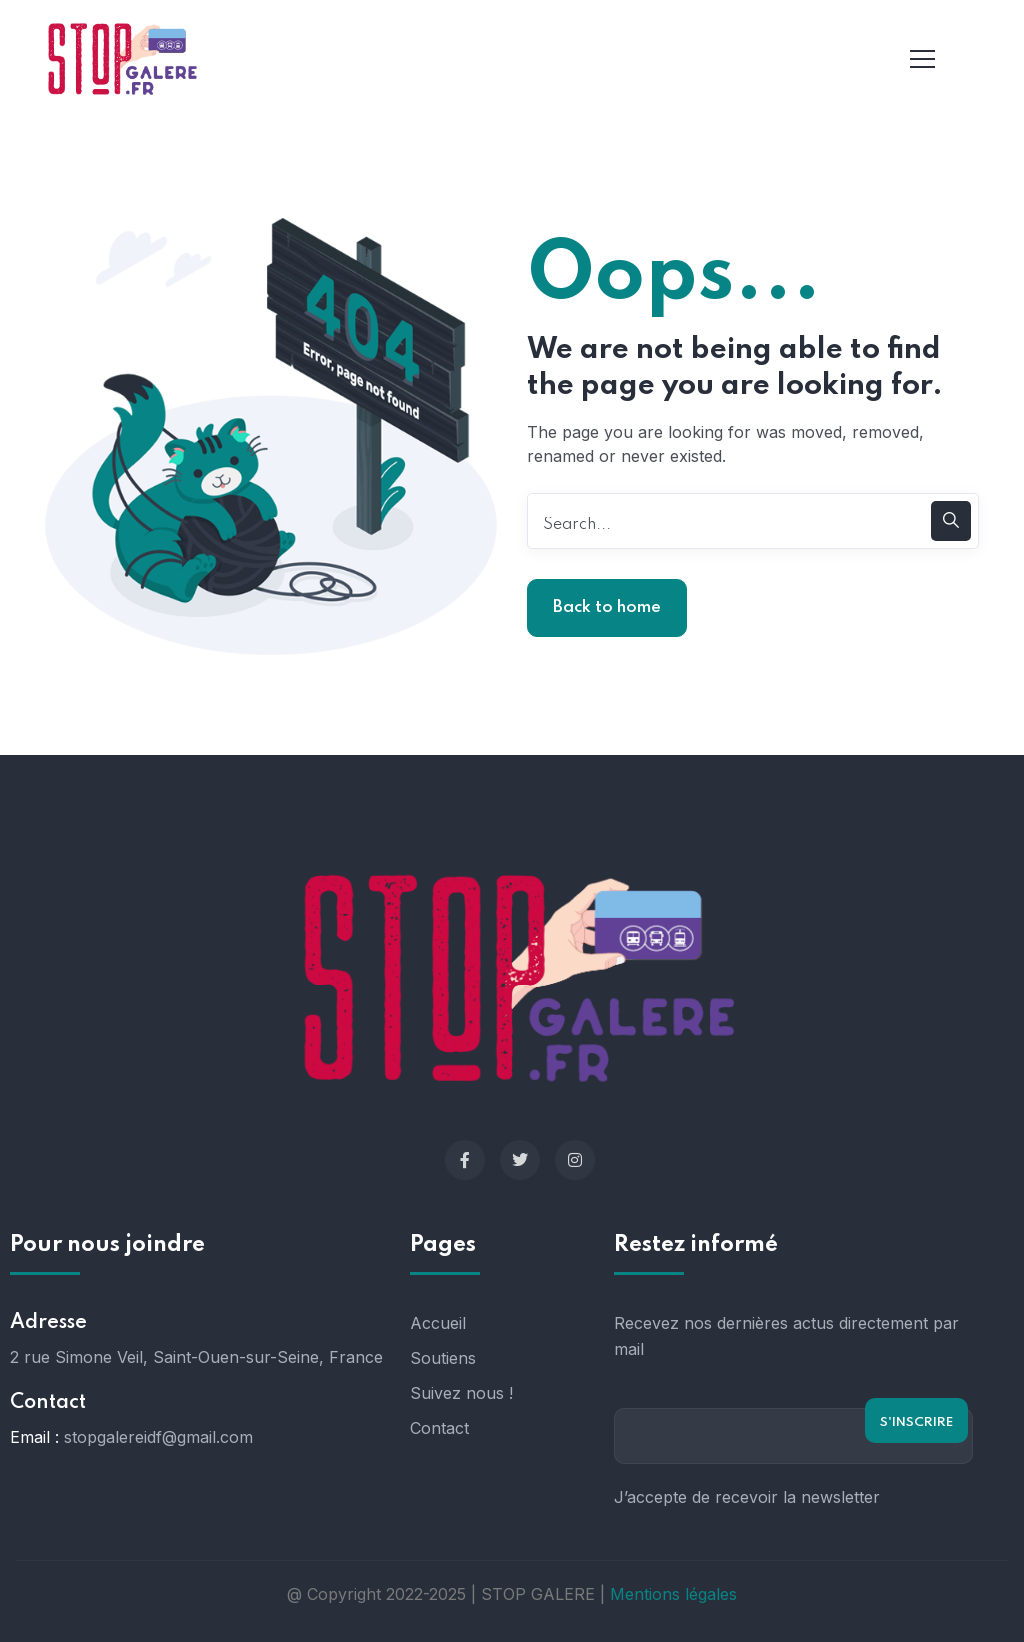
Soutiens (443, 1358)
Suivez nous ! (461, 1393)
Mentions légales (673, 1594)
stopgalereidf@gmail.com (158, 1437)
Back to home (607, 607)
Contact (439, 1428)
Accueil (438, 1323)
